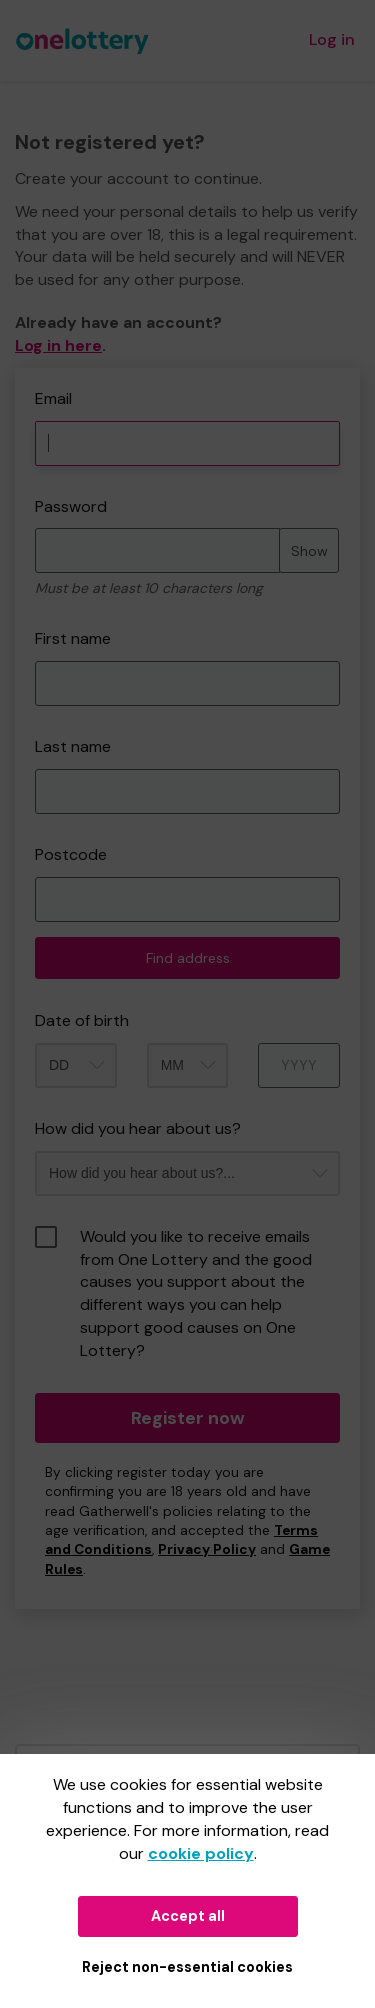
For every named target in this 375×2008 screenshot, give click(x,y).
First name (73, 638)
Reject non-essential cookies (187, 1967)
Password (71, 506)
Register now (188, 1418)
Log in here (58, 345)
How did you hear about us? (138, 1128)
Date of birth (82, 1020)
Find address (188, 958)
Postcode (71, 854)
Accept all (188, 1916)
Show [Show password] (309, 551)
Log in (332, 39)
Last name (73, 746)
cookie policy (201, 1853)
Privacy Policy (207, 1549)
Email (53, 398)
